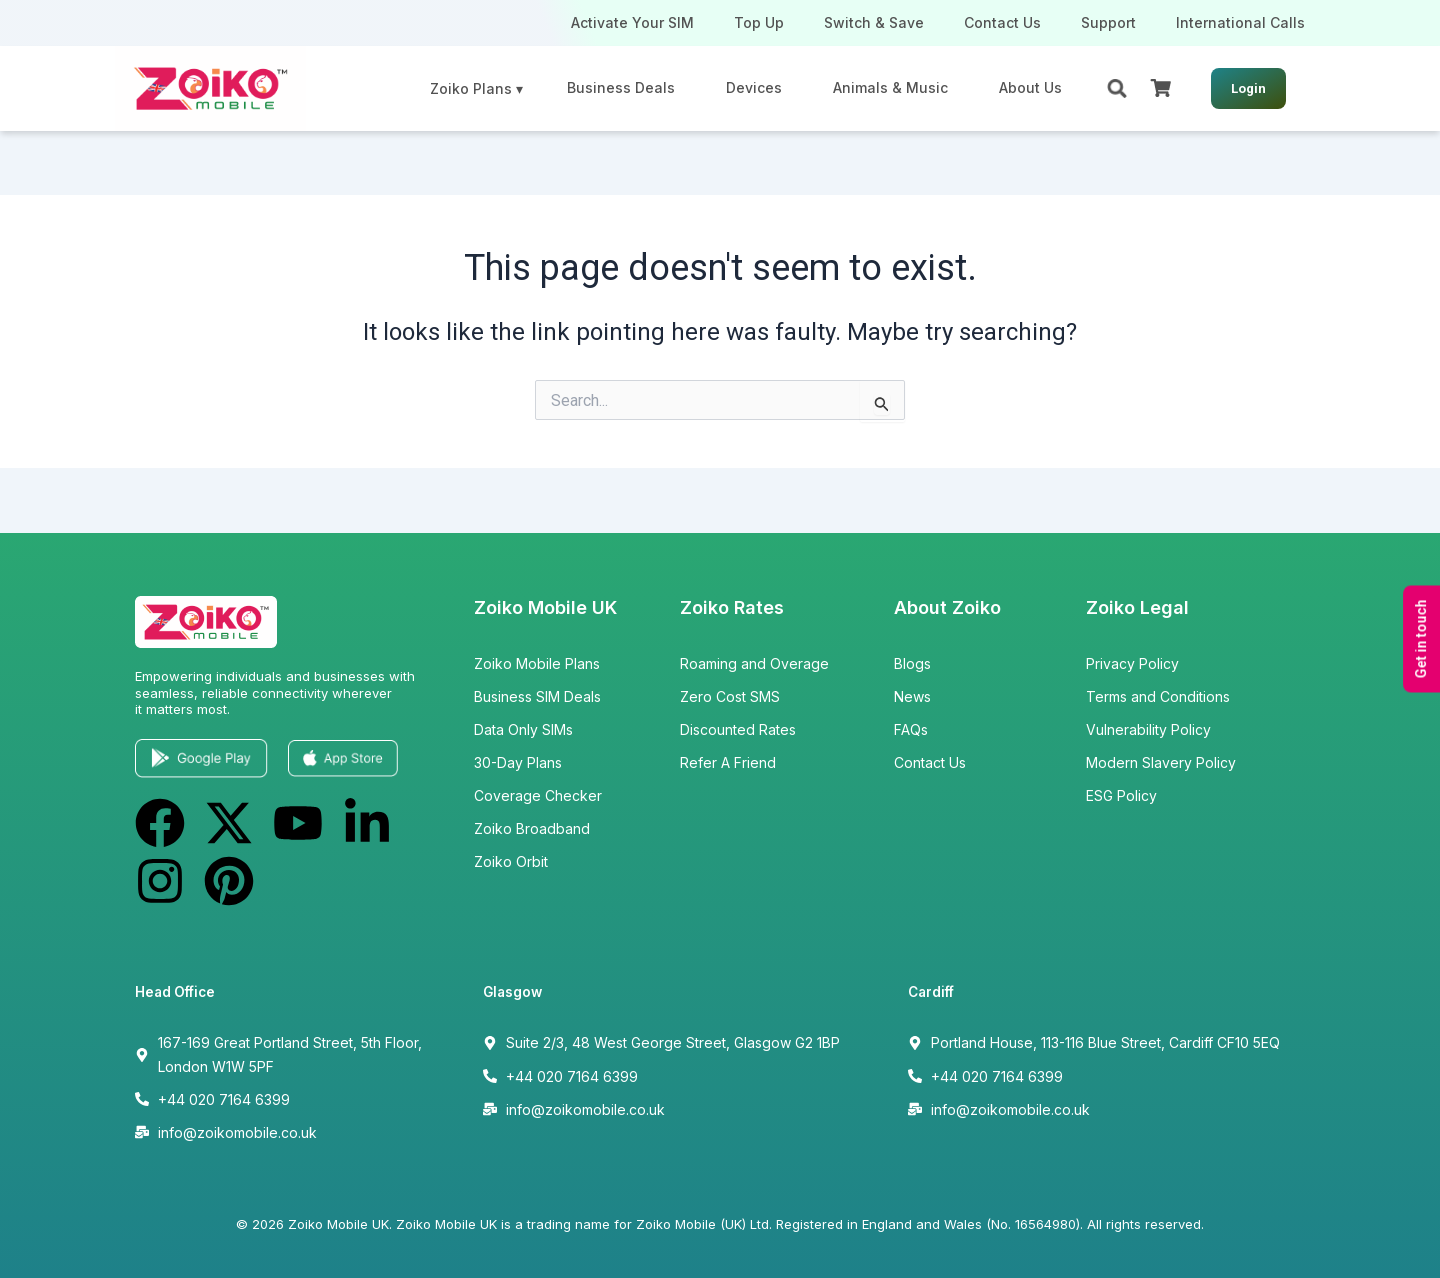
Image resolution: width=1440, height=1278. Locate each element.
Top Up (759, 22)
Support (1108, 22)
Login (1248, 88)
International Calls (1240, 22)
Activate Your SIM (632, 22)
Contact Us (1002, 22)
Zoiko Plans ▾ (476, 88)
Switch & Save (874, 22)
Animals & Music (890, 87)
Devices (754, 87)
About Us (1030, 87)
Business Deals (621, 87)
